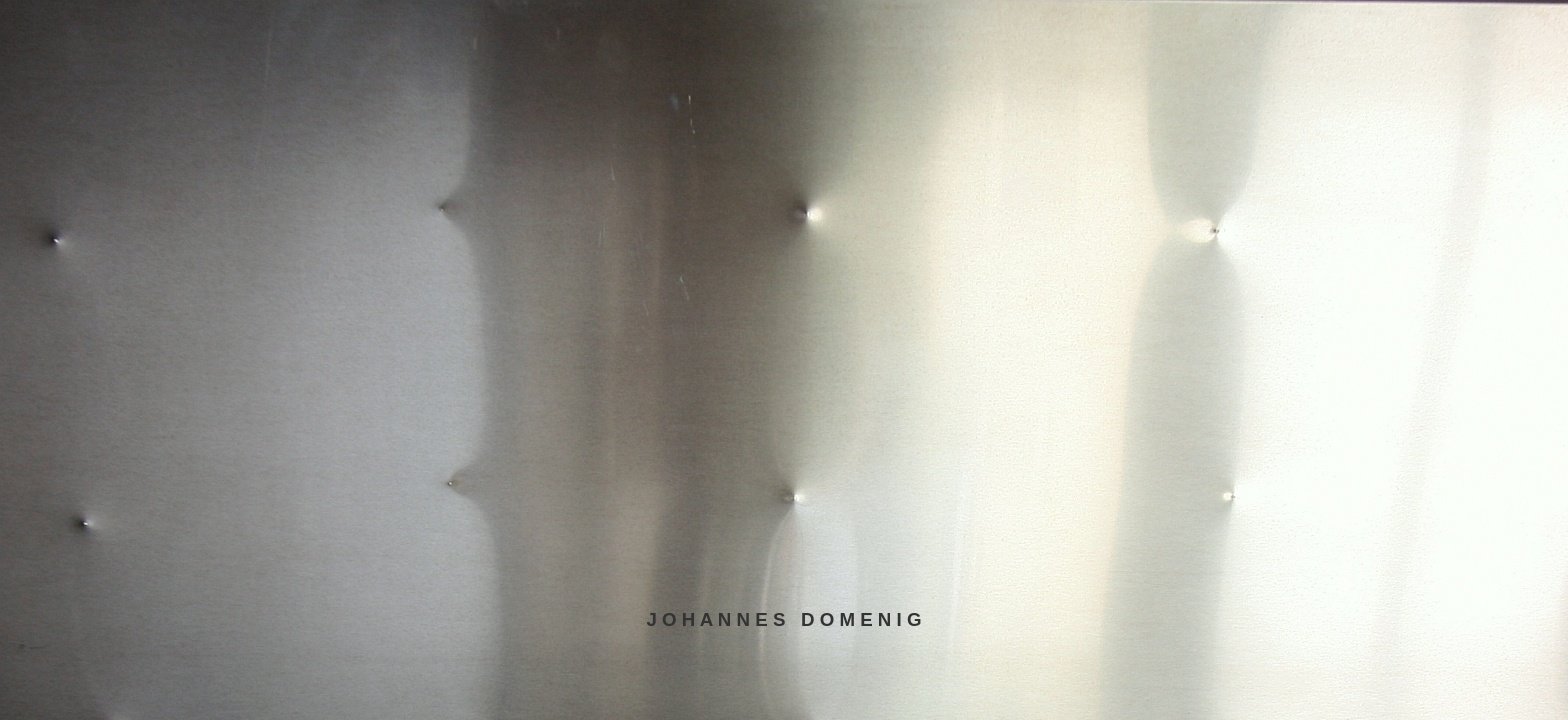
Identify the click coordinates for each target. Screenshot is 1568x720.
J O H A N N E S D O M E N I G (783, 619)
